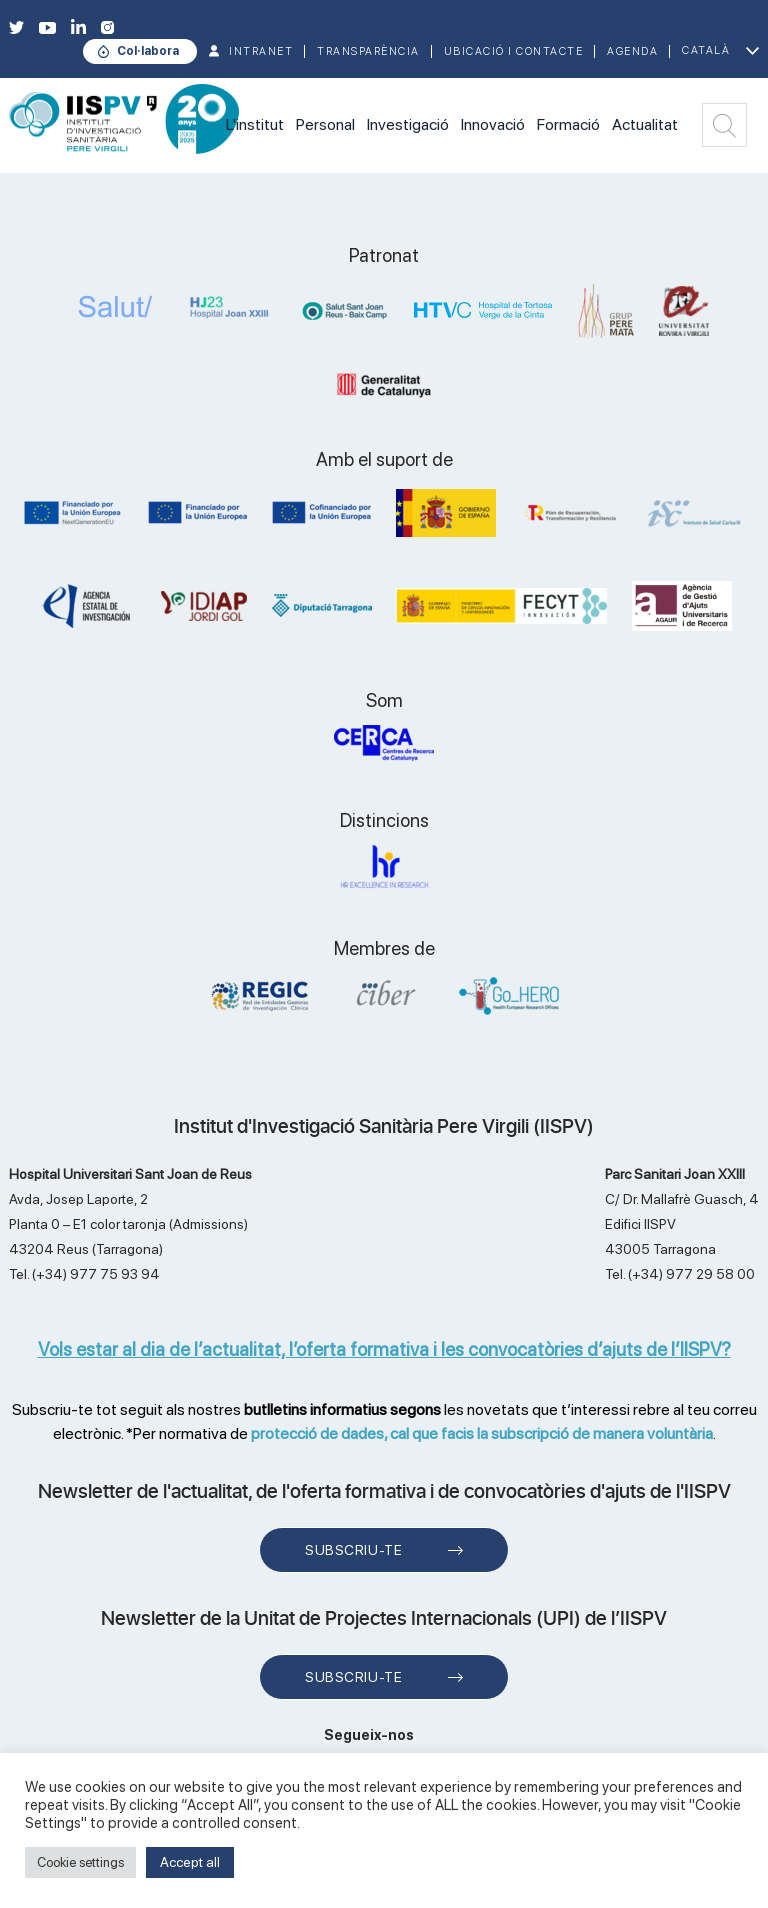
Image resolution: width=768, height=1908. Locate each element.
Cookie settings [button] (80, 1862)
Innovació (493, 124)
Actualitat (645, 124)
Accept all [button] (190, 1862)
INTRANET (261, 51)
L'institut (255, 124)
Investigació (408, 124)
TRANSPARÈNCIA (368, 51)
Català (706, 50)
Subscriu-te (353, 1550)
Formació (568, 124)
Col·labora (148, 51)
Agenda (632, 51)
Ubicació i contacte (514, 51)
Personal (325, 124)
